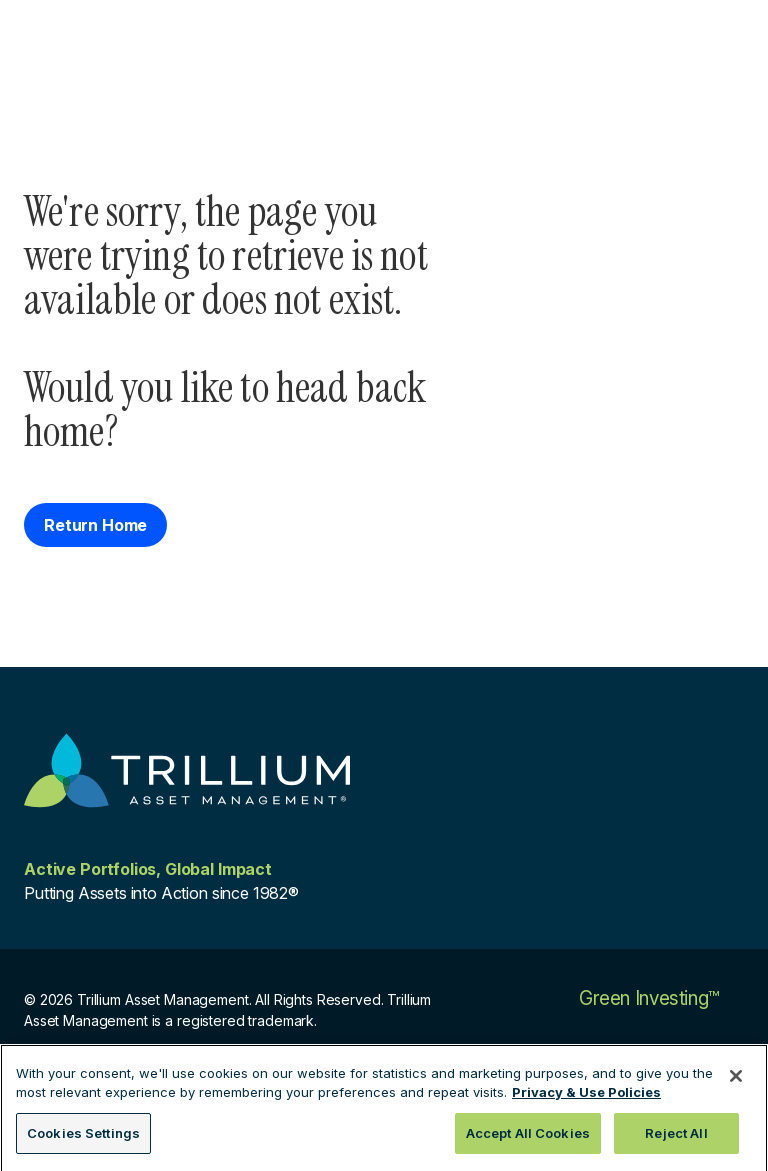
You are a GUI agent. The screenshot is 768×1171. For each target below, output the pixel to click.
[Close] (736, 1082)
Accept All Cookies (528, 1139)
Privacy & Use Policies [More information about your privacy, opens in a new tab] (586, 1098)
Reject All (676, 1139)
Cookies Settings (83, 1139)
